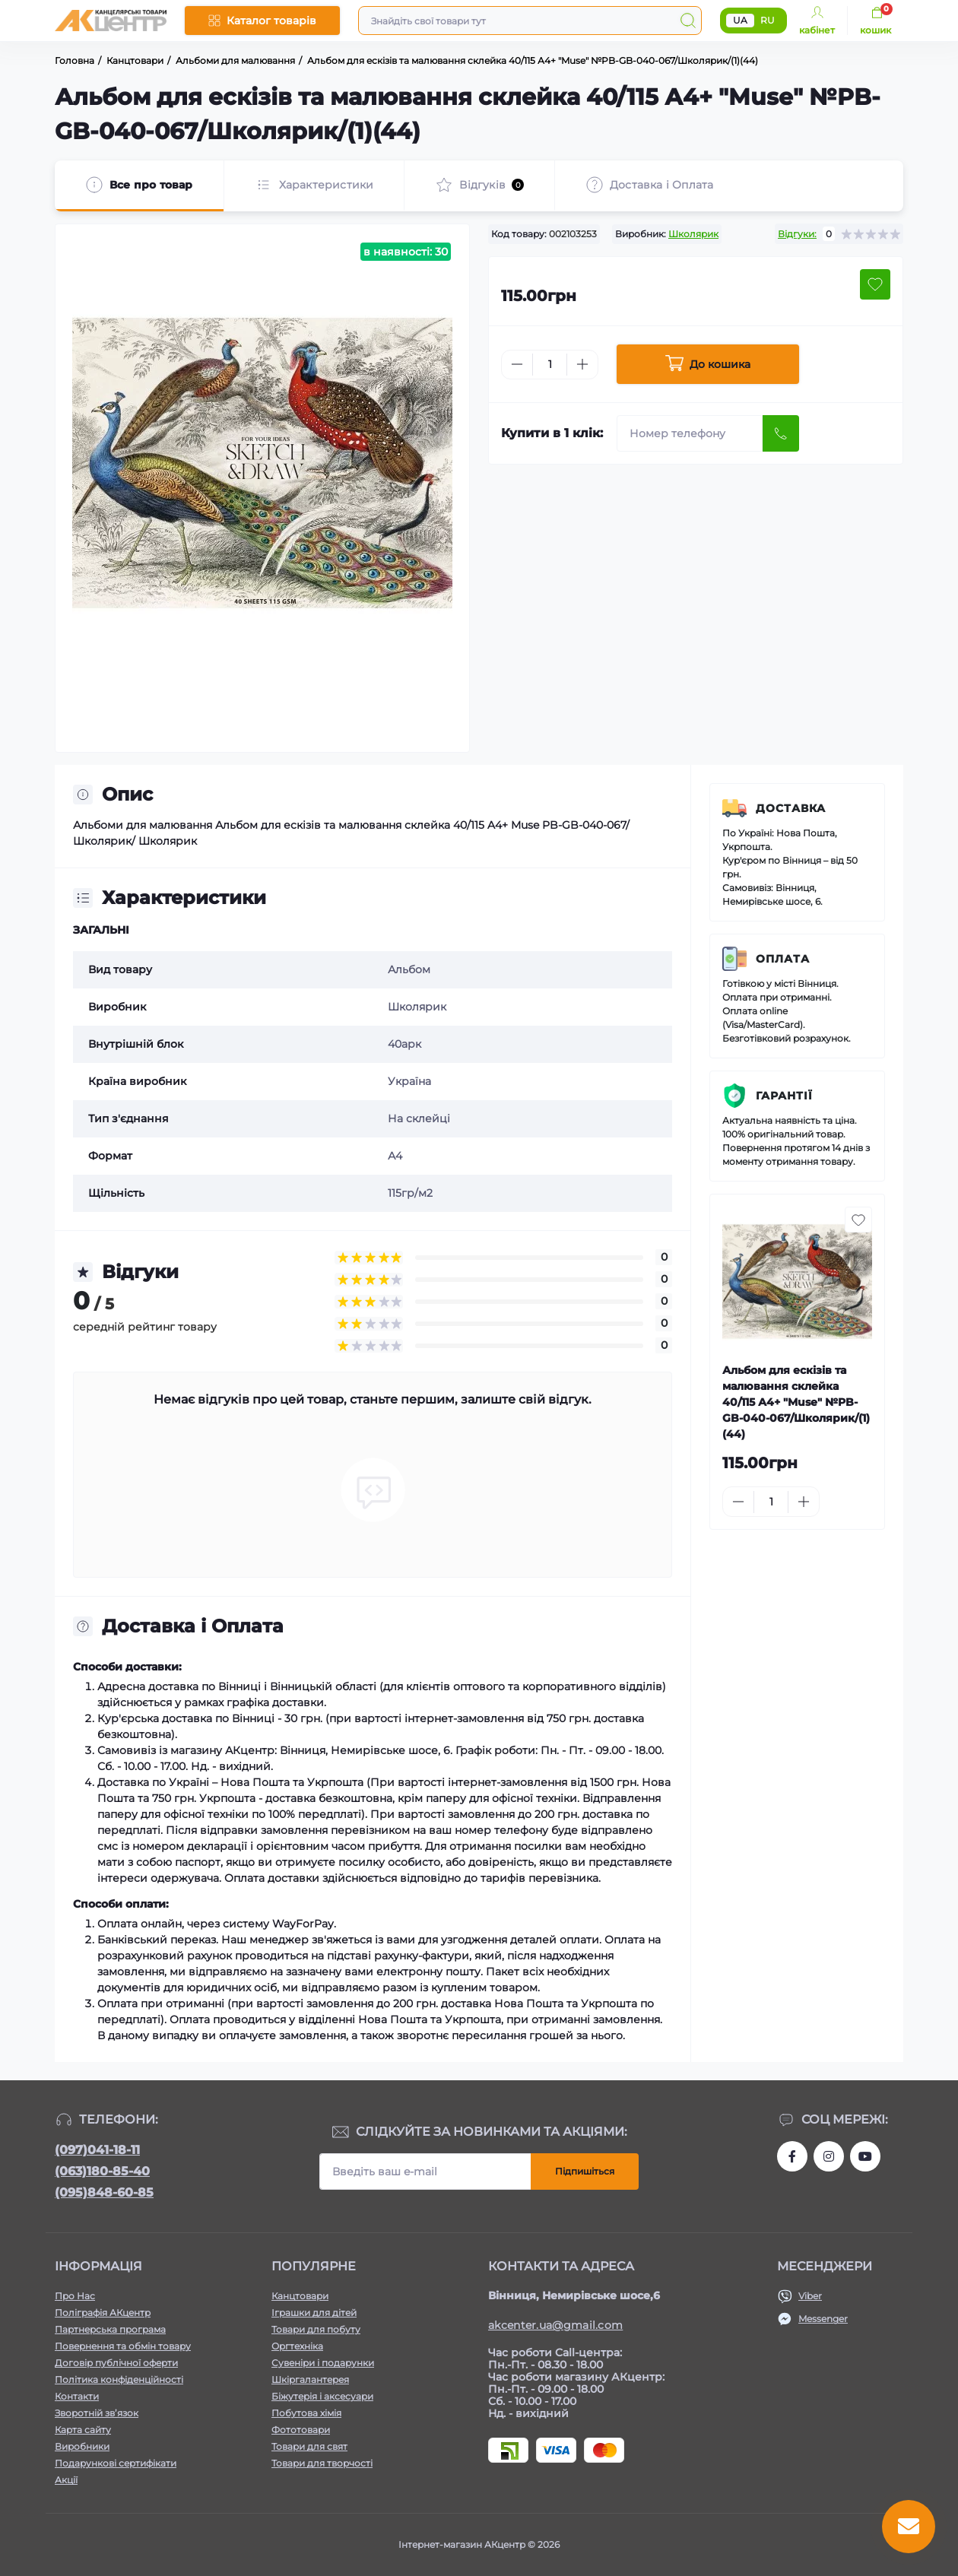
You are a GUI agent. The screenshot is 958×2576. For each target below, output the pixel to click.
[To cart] (857, 1501)
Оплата (783, 959)
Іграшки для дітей (314, 2312)
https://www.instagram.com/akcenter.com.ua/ (828, 2156)
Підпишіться (584, 2171)
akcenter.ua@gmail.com (555, 2325)
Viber (810, 2296)
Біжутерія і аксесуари (322, 2396)
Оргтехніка (297, 2346)
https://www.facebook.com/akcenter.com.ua (792, 2156)
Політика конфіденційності (119, 2379)
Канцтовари (299, 2296)
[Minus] (517, 364)
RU (767, 20)
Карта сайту (83, 2429)
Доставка (791, 808)
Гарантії (784, 1095)
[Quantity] (549, 365)
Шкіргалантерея (310, 2379)
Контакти (77, 2396)
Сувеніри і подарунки (322, 2362)
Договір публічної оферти (116, 2362)
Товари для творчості (322, 2463)
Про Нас (75, 2296)
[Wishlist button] (875, 284)
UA (740, 20)
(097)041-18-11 (97, 2150)
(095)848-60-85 (104, 2192)
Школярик (693, 234)
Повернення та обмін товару (123, 2346)
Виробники (82, 2446)
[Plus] (582, 364)
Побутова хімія (306, 2413)
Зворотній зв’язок (96, 2413)
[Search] (688, 20)
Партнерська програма (110, 2329)
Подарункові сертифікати (115, 2463)
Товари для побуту (315, 2329)
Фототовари (300, 2429)
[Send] (781, 433)
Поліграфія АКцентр (103, 2312)
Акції (66, 2480)
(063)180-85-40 (102, 2171)
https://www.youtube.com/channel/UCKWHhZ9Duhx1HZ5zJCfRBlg (865, 2156)
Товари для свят (309, 2446)
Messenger (823, 2318)
